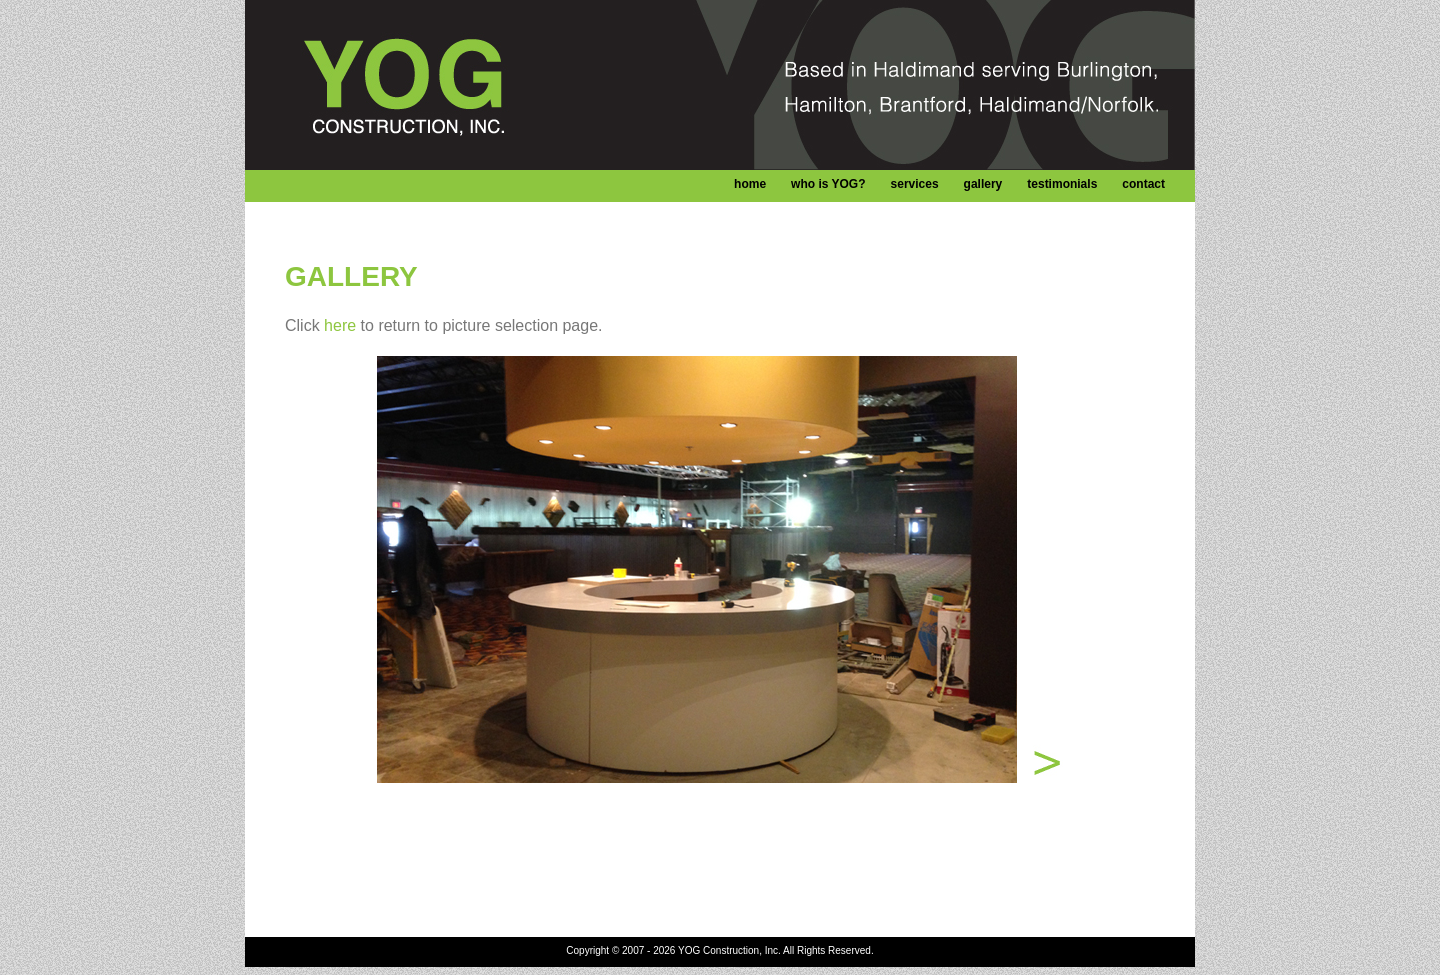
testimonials (1062, 184)
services (915, 184)
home (750, 184)
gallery (983, 184)
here (340, 325)
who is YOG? (828, 184)
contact (1143, 184)
